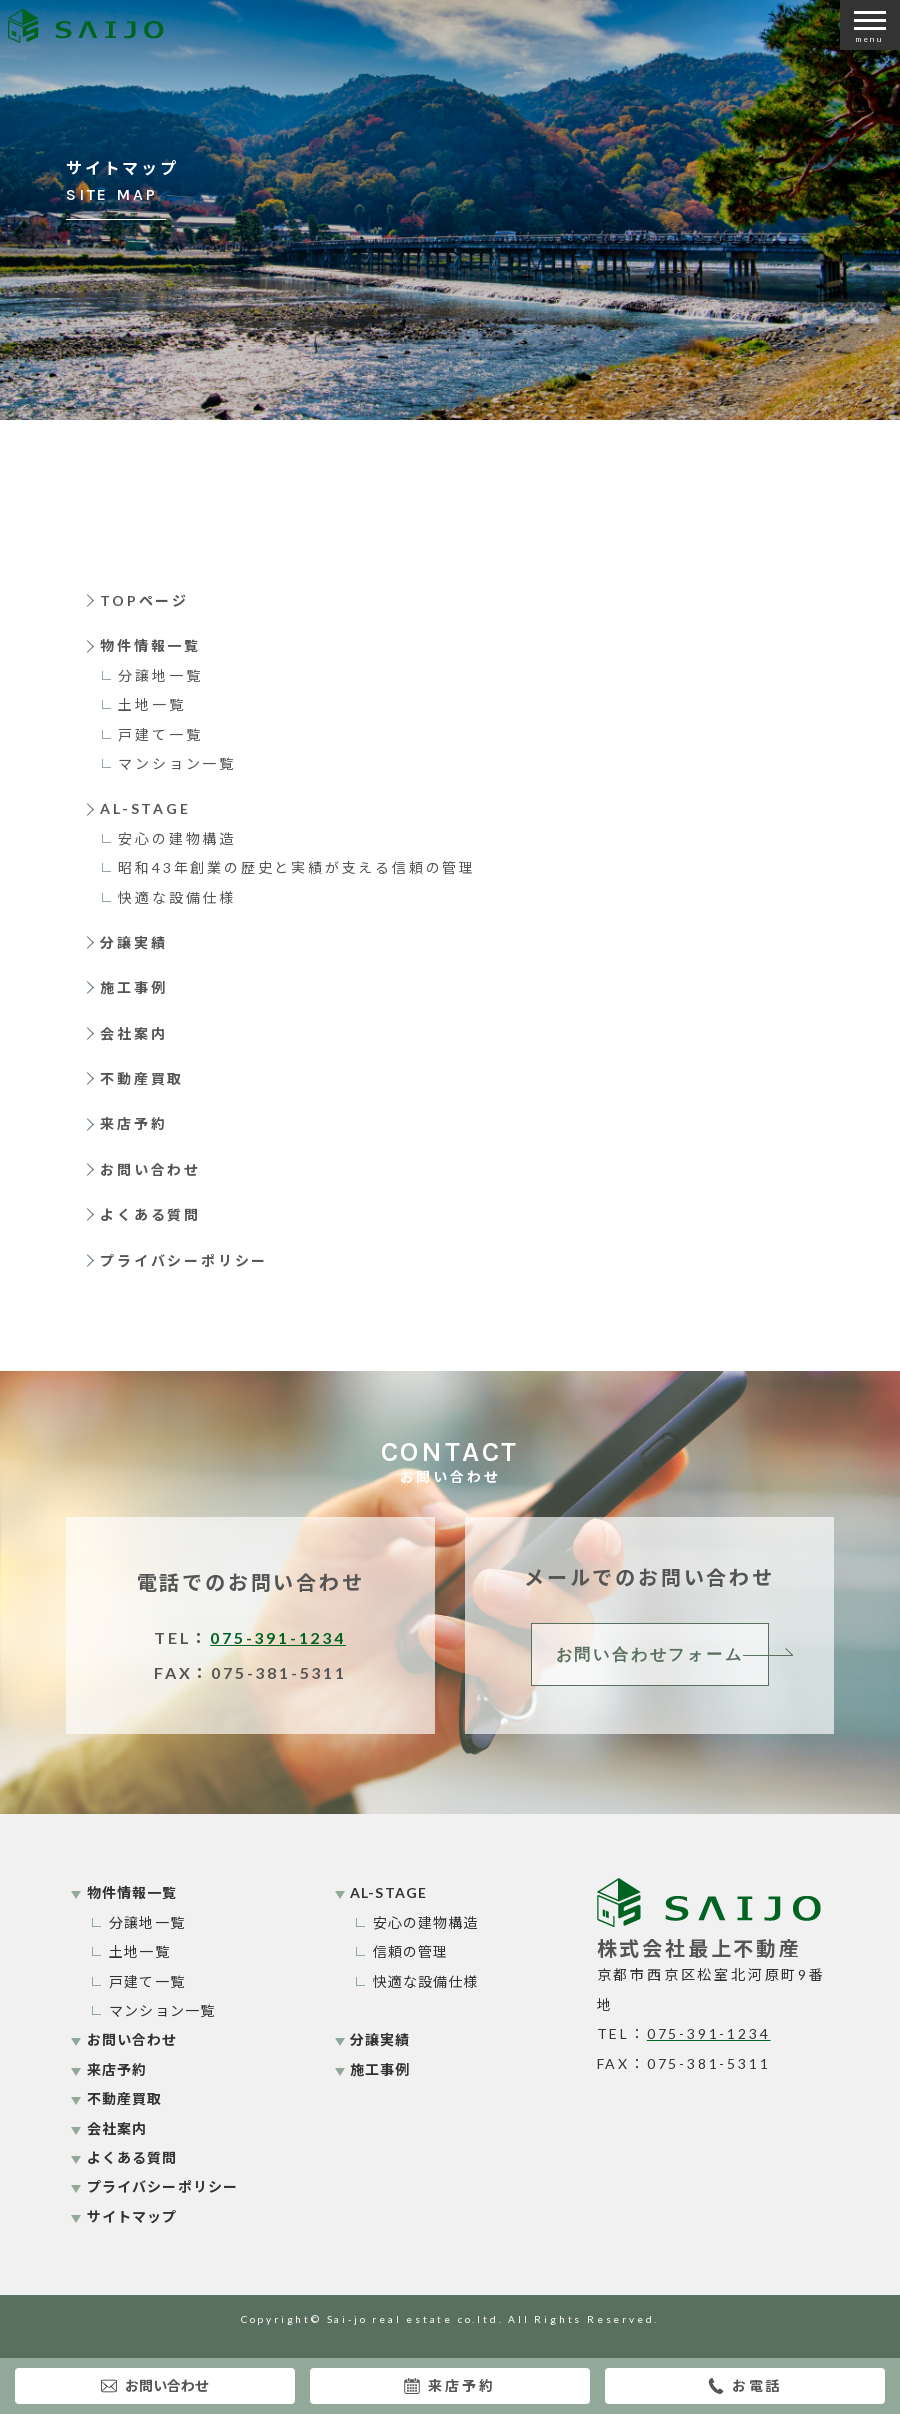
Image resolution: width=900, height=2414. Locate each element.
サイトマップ (132, 2216)
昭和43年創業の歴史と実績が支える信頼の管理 (297, 867)
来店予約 (449, 2385)
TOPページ (144, 600)
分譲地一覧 (160, 675)
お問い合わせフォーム (650, 1654)
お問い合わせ (155, 2385)
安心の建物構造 (177, 838)
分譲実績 (133, 942)
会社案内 (133, 1033)
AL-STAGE (145, 808)
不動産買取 (142, 1078)
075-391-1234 (278, 1637)
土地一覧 (151, 704)
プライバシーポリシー (184, 1260)
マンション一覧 (177, 763)
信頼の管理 (411, 1951)
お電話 (745, 2385)
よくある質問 (150, 1214)
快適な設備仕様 (177, 897)
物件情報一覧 (150, 645)
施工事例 (133, 987)
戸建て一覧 (160, 734)
